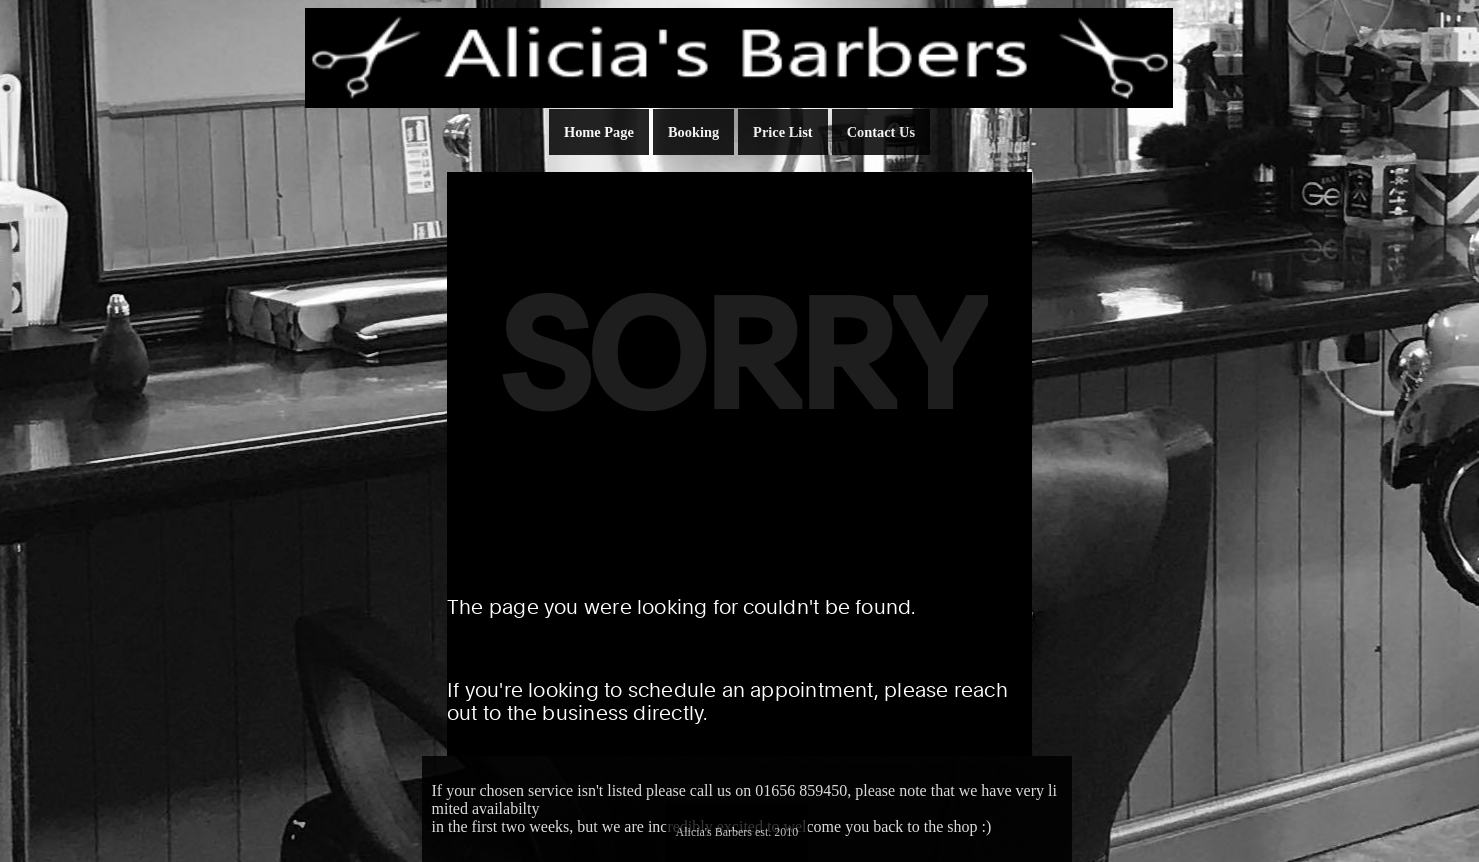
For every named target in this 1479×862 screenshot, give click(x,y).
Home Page (599, 132)
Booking (693, 132)
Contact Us (881, 132)
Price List (783, 132)
